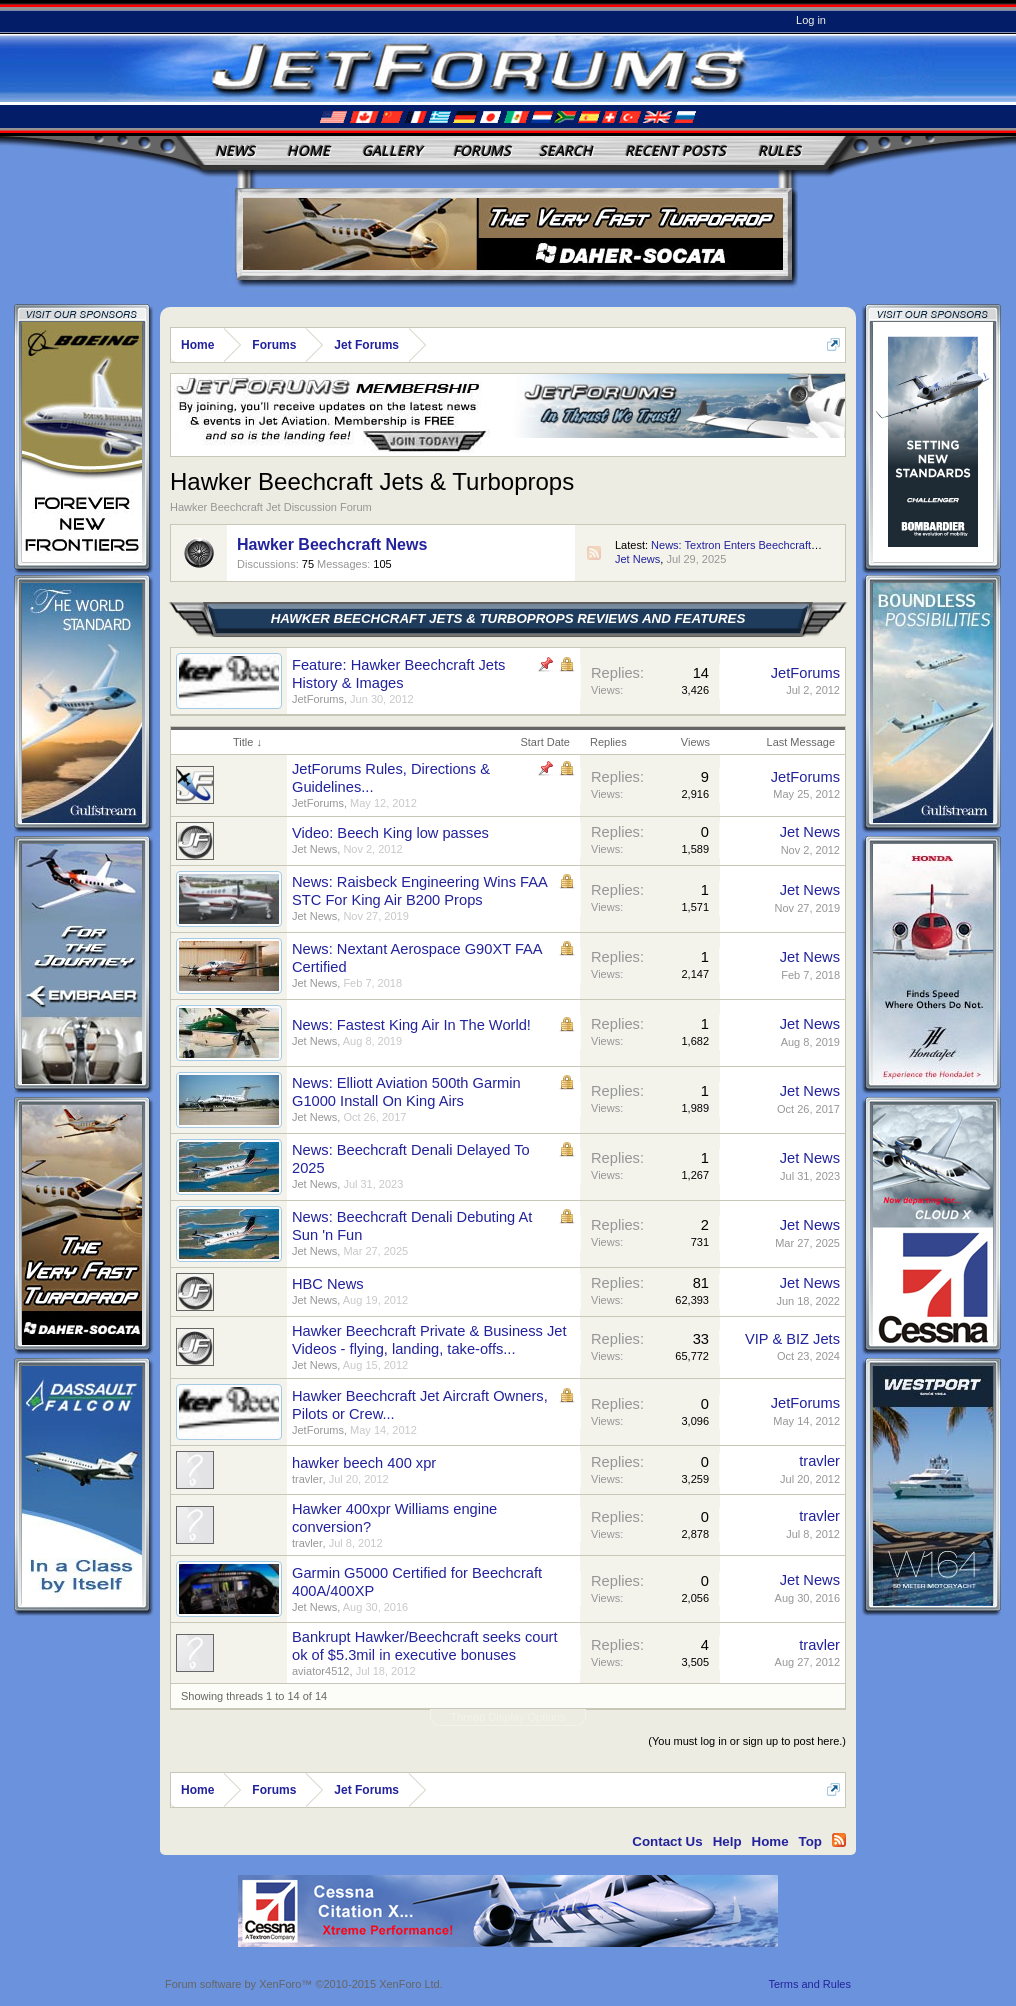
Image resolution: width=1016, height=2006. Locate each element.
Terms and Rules (809, 1984)
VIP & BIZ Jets (792, 1339)
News (235, 150)
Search (566, 150)
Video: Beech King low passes (390, 833)
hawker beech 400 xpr (364, 1463)
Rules (779, 150)
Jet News (637, 559)
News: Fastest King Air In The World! (411, 1025)
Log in (811, 20)
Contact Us (667, 1841)
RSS (594, 553)
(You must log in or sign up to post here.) (747, 1741)
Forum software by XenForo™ (304, 1984)
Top (810, 1841)
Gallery (392, 150)
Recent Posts (675, 150)
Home (308, 150)
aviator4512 (321, 1671)
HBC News (328, 1284)
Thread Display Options (508, 1717)
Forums (482, 150)
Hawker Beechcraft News (332, 544)
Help (727, 1841)
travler (307, 1479)
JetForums (318, 699)
